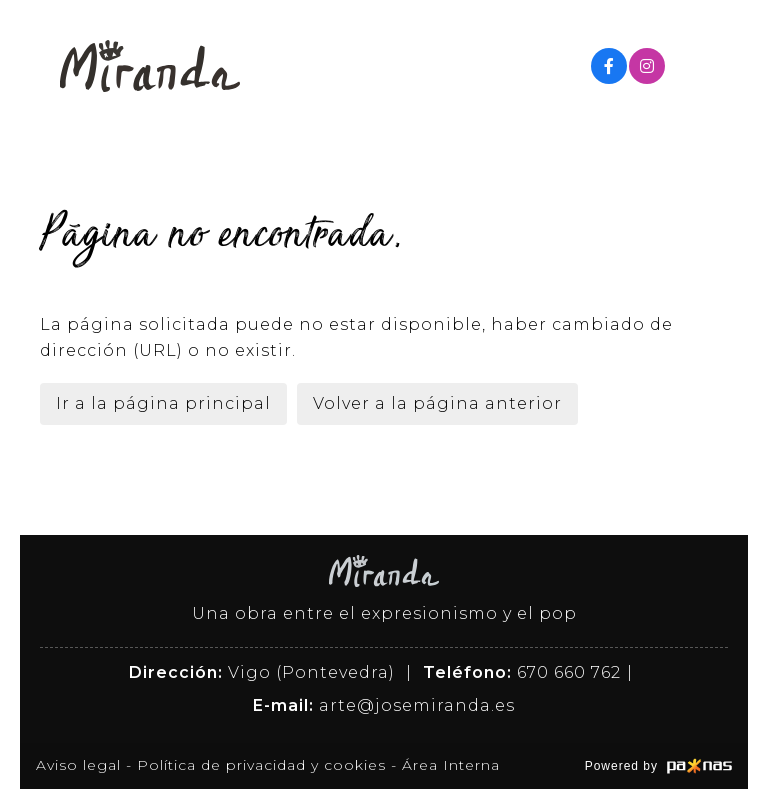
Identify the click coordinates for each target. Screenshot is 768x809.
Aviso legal (78, 765)
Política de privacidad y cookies (261, 765)
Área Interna (451, 765)
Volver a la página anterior (437, 403)
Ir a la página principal (163, 403)
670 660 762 (569, 672)
